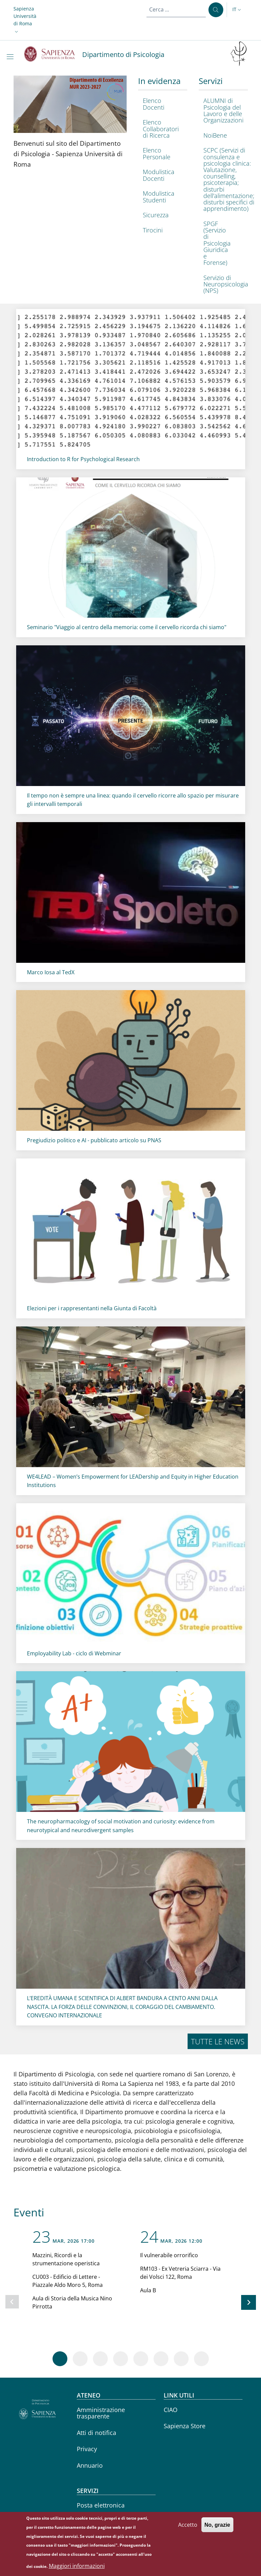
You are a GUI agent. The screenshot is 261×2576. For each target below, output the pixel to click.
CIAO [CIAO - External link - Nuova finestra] (170, 2410)
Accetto (187, 2524)
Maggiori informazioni (77, 2566)
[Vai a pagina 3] (100, 2358)
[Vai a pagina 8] (201, 2358)
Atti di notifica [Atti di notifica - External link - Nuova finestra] (96, 2433)
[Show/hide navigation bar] (11, 56)
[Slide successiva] (248, 2302)
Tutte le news (217, 2041)
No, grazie (217, 2525)
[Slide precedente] (12, 2301)
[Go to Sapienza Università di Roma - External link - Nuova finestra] (53, 54)
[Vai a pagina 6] (161, 2358)
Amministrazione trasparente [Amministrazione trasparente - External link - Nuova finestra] (101, 2413)
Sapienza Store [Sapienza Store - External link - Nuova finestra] (184, 2426)
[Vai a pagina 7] (181, 2358)
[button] (24, 20)
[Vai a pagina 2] (80, 2358)
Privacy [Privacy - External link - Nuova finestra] (87, 2449)
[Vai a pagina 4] (120, 2358)
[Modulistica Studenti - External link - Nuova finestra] (161, 197)
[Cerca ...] (215, 9)
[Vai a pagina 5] (140, 2358)
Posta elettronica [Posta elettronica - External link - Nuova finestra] (101, 2505)
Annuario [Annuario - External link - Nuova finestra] (90, 2465)
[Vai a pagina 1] (60, 2358)
